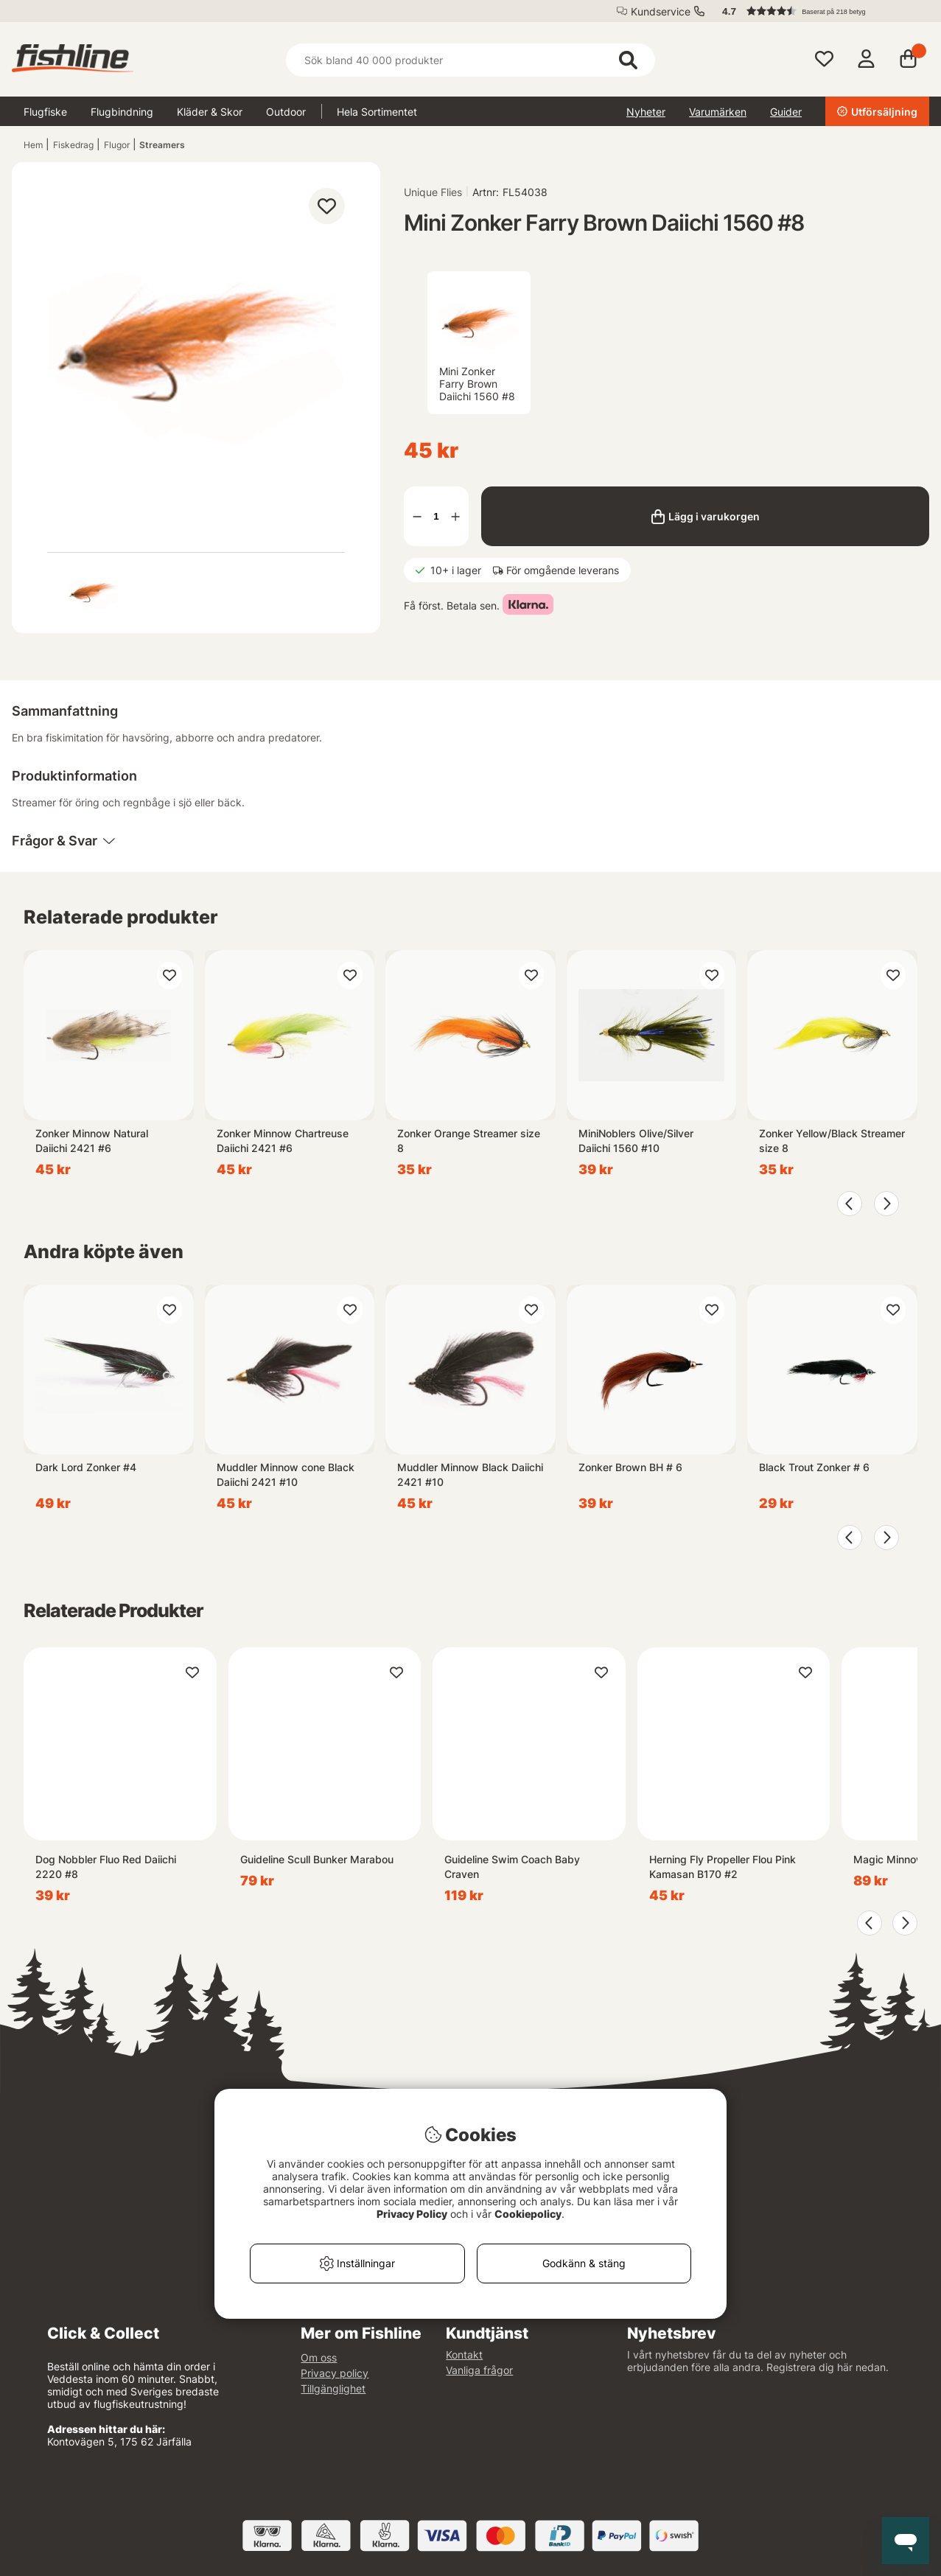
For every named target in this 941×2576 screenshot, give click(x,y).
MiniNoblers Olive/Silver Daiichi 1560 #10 (635, 1140)
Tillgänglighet (333, 2388)
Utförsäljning (877, 111)
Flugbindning (122, 111)
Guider (786, 111)
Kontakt (464, 2354)
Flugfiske (45, 111)
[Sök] (470, 60)
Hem (33, 144)
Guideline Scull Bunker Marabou (316, 1859)
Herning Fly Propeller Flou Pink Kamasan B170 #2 (722, 1866)
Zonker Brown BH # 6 (630, 1467)
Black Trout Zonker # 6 (814, 1467)
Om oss (319, 2357)
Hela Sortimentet (377, 111)
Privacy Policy (412, 2213)
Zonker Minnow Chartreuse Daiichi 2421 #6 (283, 1140)
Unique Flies (433, 192)
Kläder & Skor (209, 111)
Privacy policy (334, 2373)
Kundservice (660, 11)
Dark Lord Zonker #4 (85, 1467)
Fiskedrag (73, 144)
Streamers (162, 144)
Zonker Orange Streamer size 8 (468, 1140)
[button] (818, 11)
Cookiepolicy (528, 2213)
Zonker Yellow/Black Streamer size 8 (832, 1140)
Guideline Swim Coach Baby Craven (512, 1866)
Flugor (117, 144)
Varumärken (717, 111)
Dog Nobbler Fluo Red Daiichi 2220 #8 (105, 1866)
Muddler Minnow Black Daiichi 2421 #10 (470, 1474)
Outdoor (286, 111)
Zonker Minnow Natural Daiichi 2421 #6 (91, 1140)
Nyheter (645, 111)
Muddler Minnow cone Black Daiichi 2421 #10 (285, 1474)
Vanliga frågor (479, 2370)
